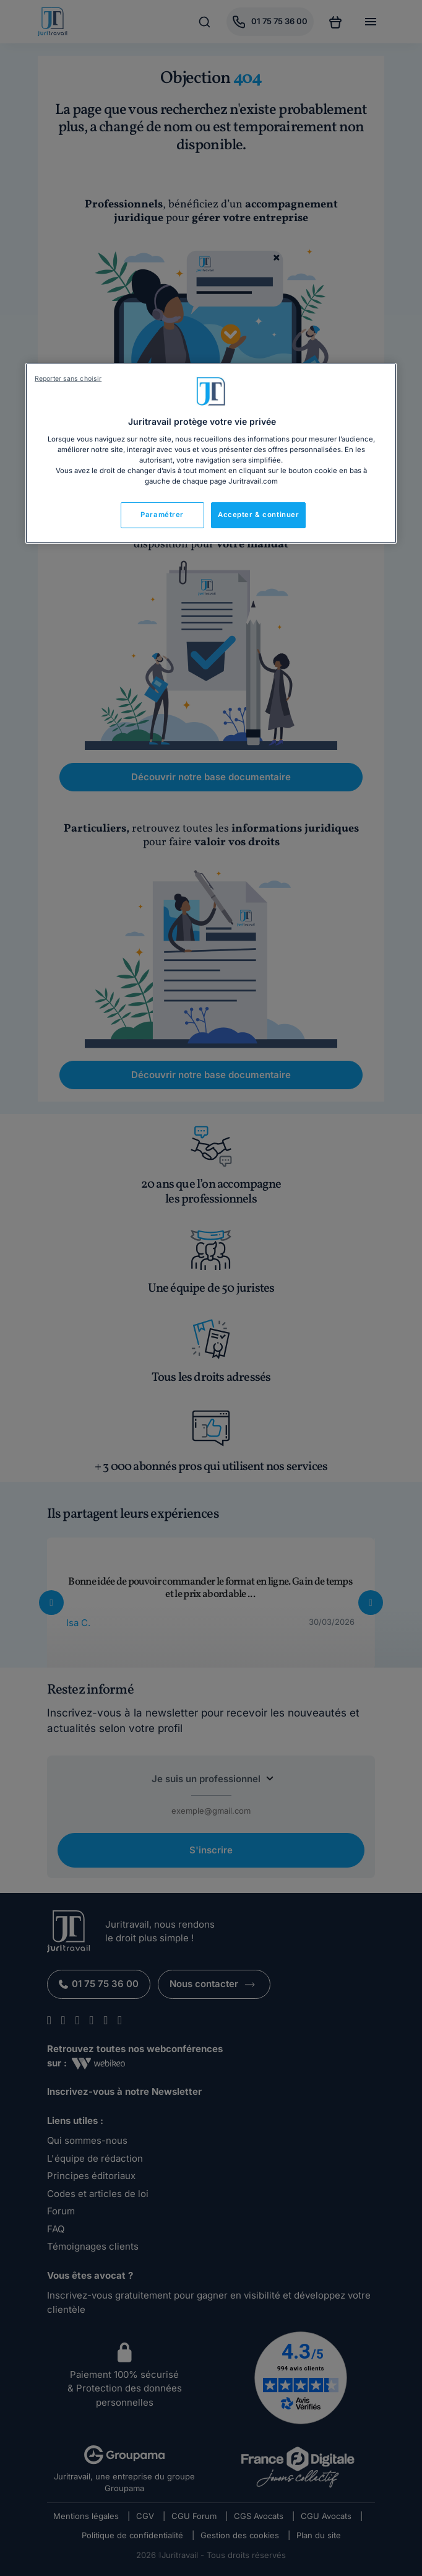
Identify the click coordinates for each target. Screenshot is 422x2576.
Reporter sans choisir (68, 379)
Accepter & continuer (258, 514)
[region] (211, 453)
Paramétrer (162, 514)
